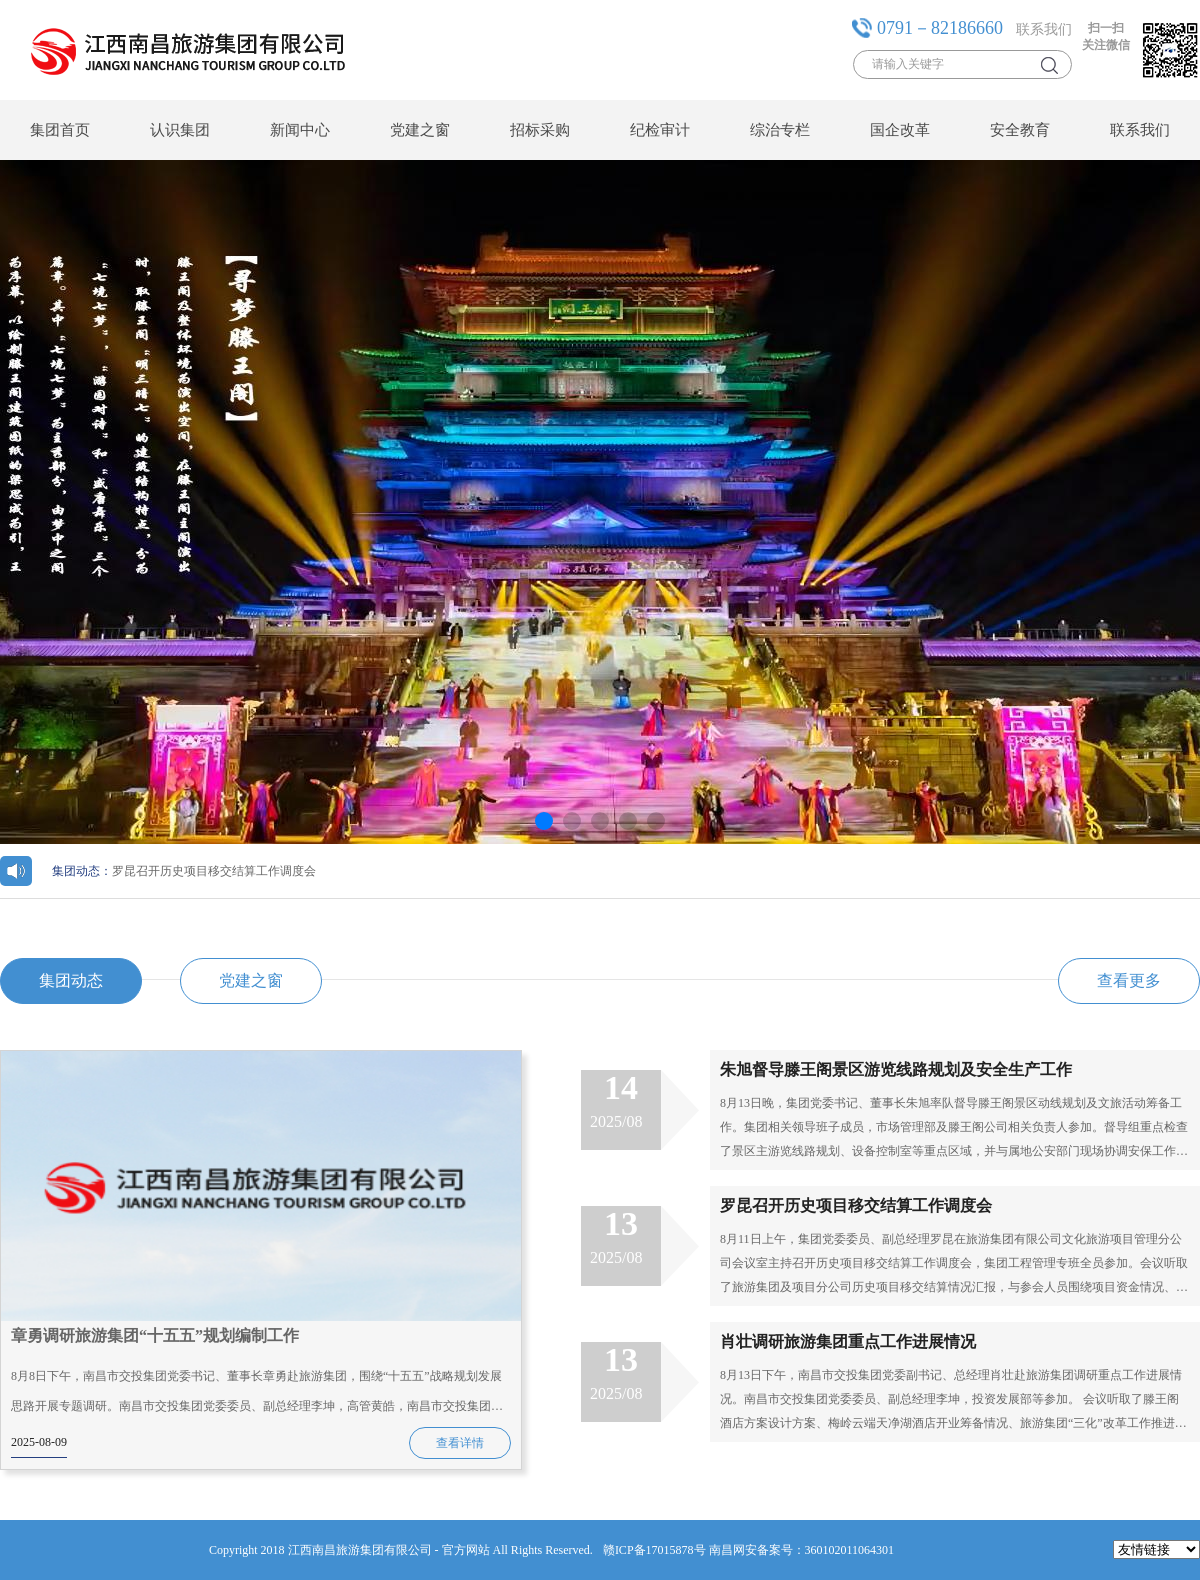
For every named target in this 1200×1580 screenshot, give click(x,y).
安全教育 (1020, 130)
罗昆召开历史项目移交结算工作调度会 (184, 871)
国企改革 (900, 130)
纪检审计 (660, 130)
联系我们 (1044, 29)
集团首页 (60, 130)
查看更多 (1129, 980)
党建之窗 (420, 130)
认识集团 (180, 130)
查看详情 (460, 1443)
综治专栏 (780, 130)
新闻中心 (300, 130)
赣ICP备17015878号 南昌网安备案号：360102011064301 (748, 1550)
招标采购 (540, 130)
